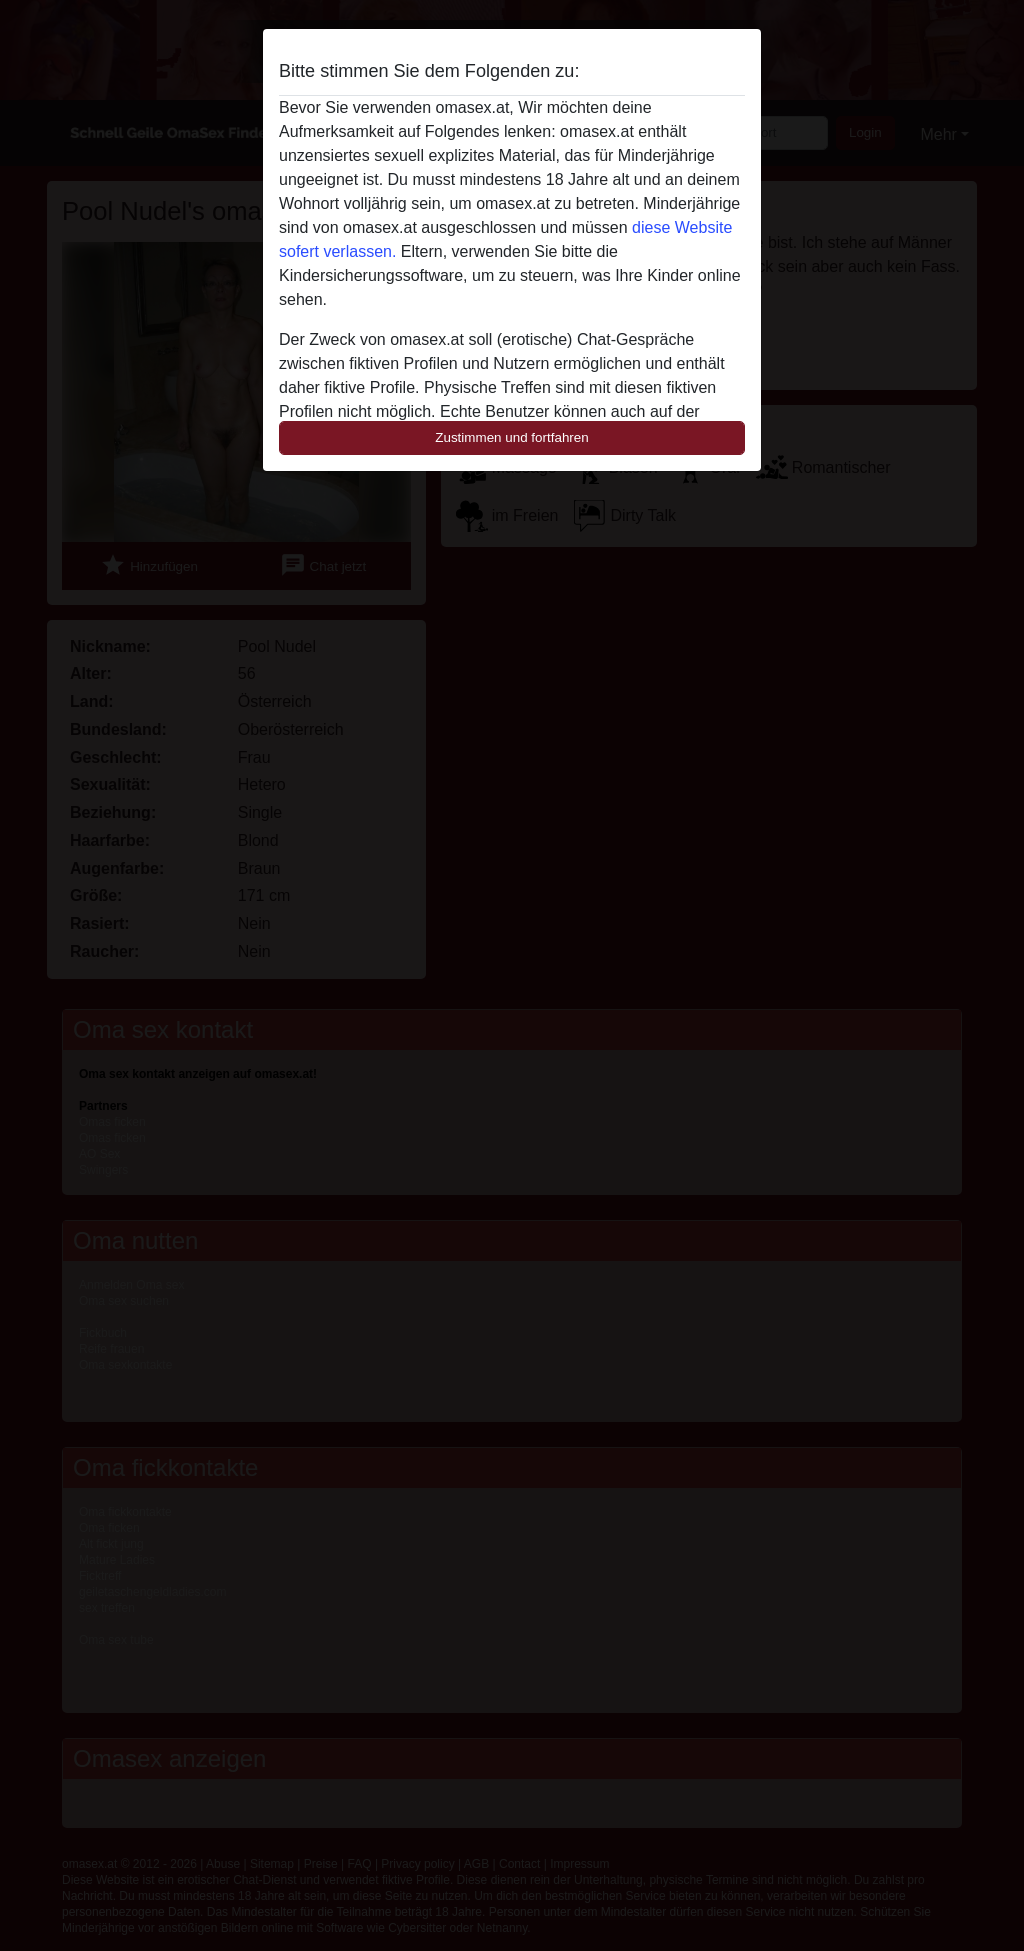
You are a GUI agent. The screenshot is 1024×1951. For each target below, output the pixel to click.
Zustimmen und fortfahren (512, 437)
